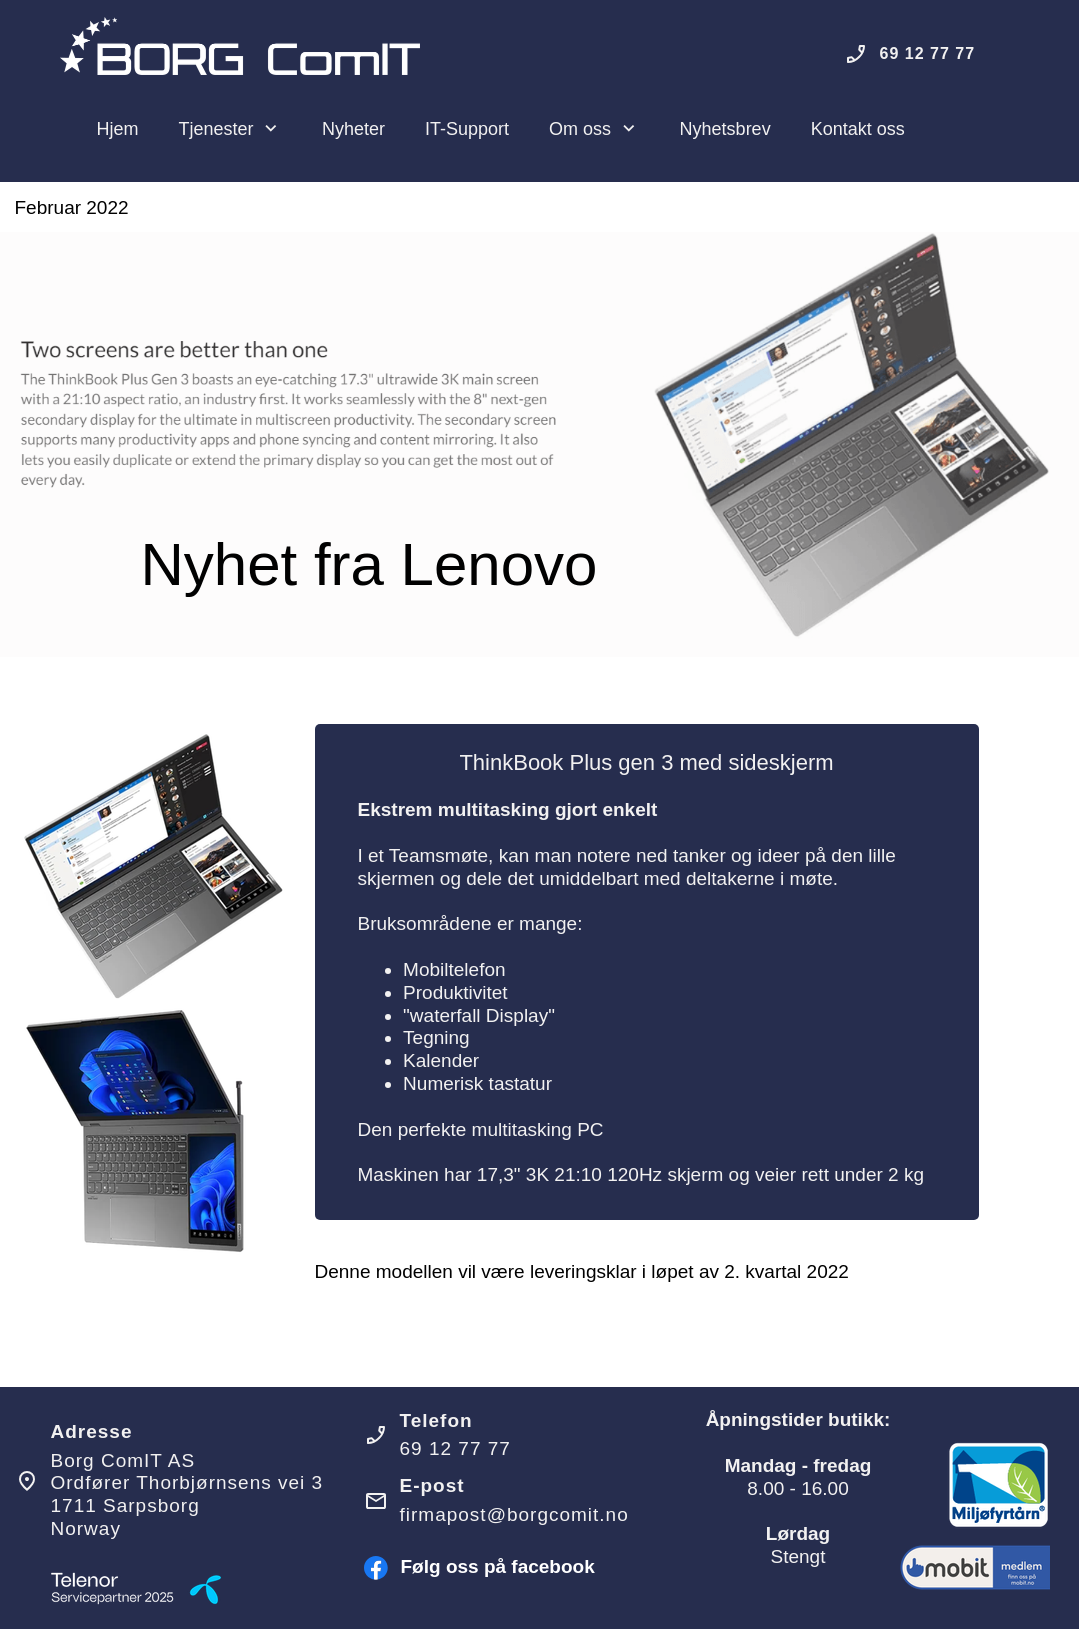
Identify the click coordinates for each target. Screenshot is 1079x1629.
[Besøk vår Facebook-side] (376, 1568)
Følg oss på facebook (498, 1566)
